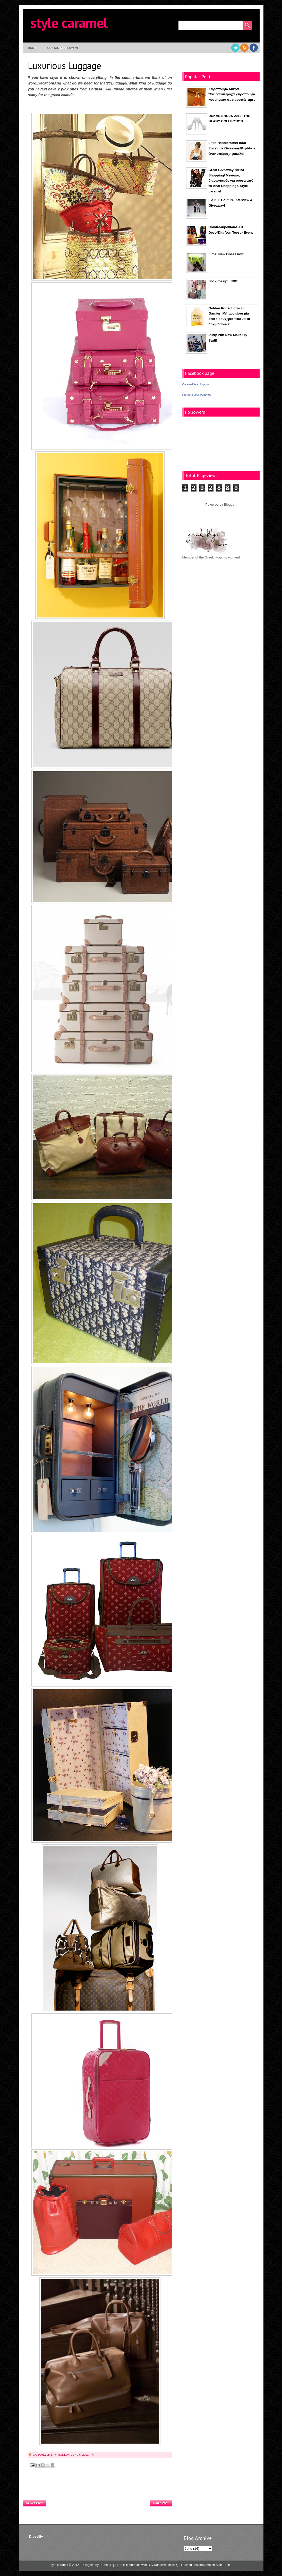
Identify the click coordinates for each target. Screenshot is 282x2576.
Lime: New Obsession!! (227, 254)
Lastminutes (189, 2565)
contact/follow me (63, 47)
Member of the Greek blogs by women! (211, 557)
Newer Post (34, 2503)
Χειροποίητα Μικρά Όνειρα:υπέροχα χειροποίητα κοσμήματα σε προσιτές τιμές (232, 94)
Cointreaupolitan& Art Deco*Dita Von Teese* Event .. (231, 232)
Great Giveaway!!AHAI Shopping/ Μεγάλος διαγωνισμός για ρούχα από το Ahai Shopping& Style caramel (231, 180)
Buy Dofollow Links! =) (163, 2565)
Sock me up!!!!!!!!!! (223, 281)
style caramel (68, 22)
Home (32, 47)
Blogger (229, 504)
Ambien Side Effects (218, 2565)
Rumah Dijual (108, 2565)
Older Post (161, 2503)
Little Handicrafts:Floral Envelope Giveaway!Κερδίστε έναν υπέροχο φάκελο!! (232, 148)
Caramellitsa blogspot (196, 384)
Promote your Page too (196, 394)
